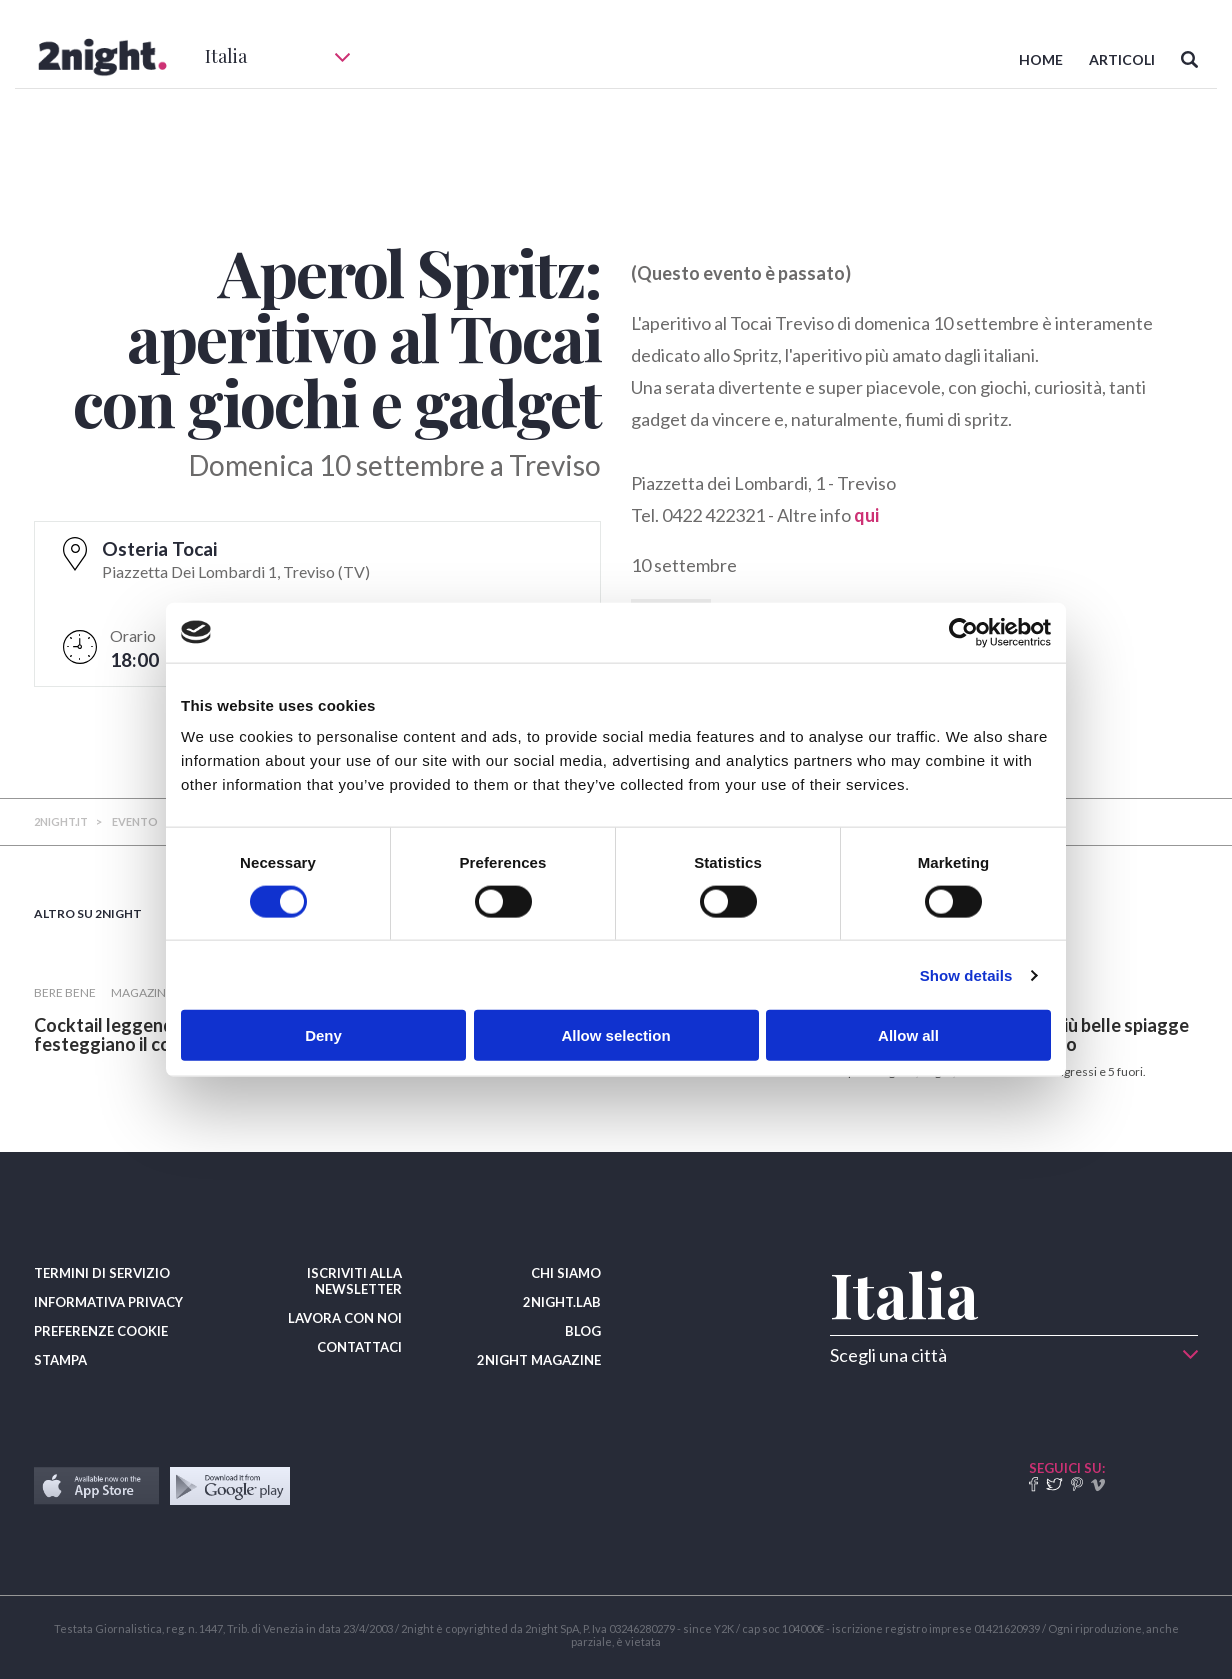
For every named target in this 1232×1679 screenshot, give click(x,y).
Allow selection (615, 1035)
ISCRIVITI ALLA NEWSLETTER (354, 1281)
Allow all (908, 1035)
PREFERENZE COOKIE (101, 1331)
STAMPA (60, 1360)
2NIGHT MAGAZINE (539, 1360)
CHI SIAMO (566, 1273)
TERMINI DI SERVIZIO (102, 1273)
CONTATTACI (359, 1347)
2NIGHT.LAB (562, 1302)
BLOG (583, 1331)
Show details (966, 974)
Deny (323, 1035)
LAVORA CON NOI (345, 1318)
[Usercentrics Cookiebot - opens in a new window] (963, 632)
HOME (1041, 59)
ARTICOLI (1122, 59)
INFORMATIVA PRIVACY (108, 1302)
